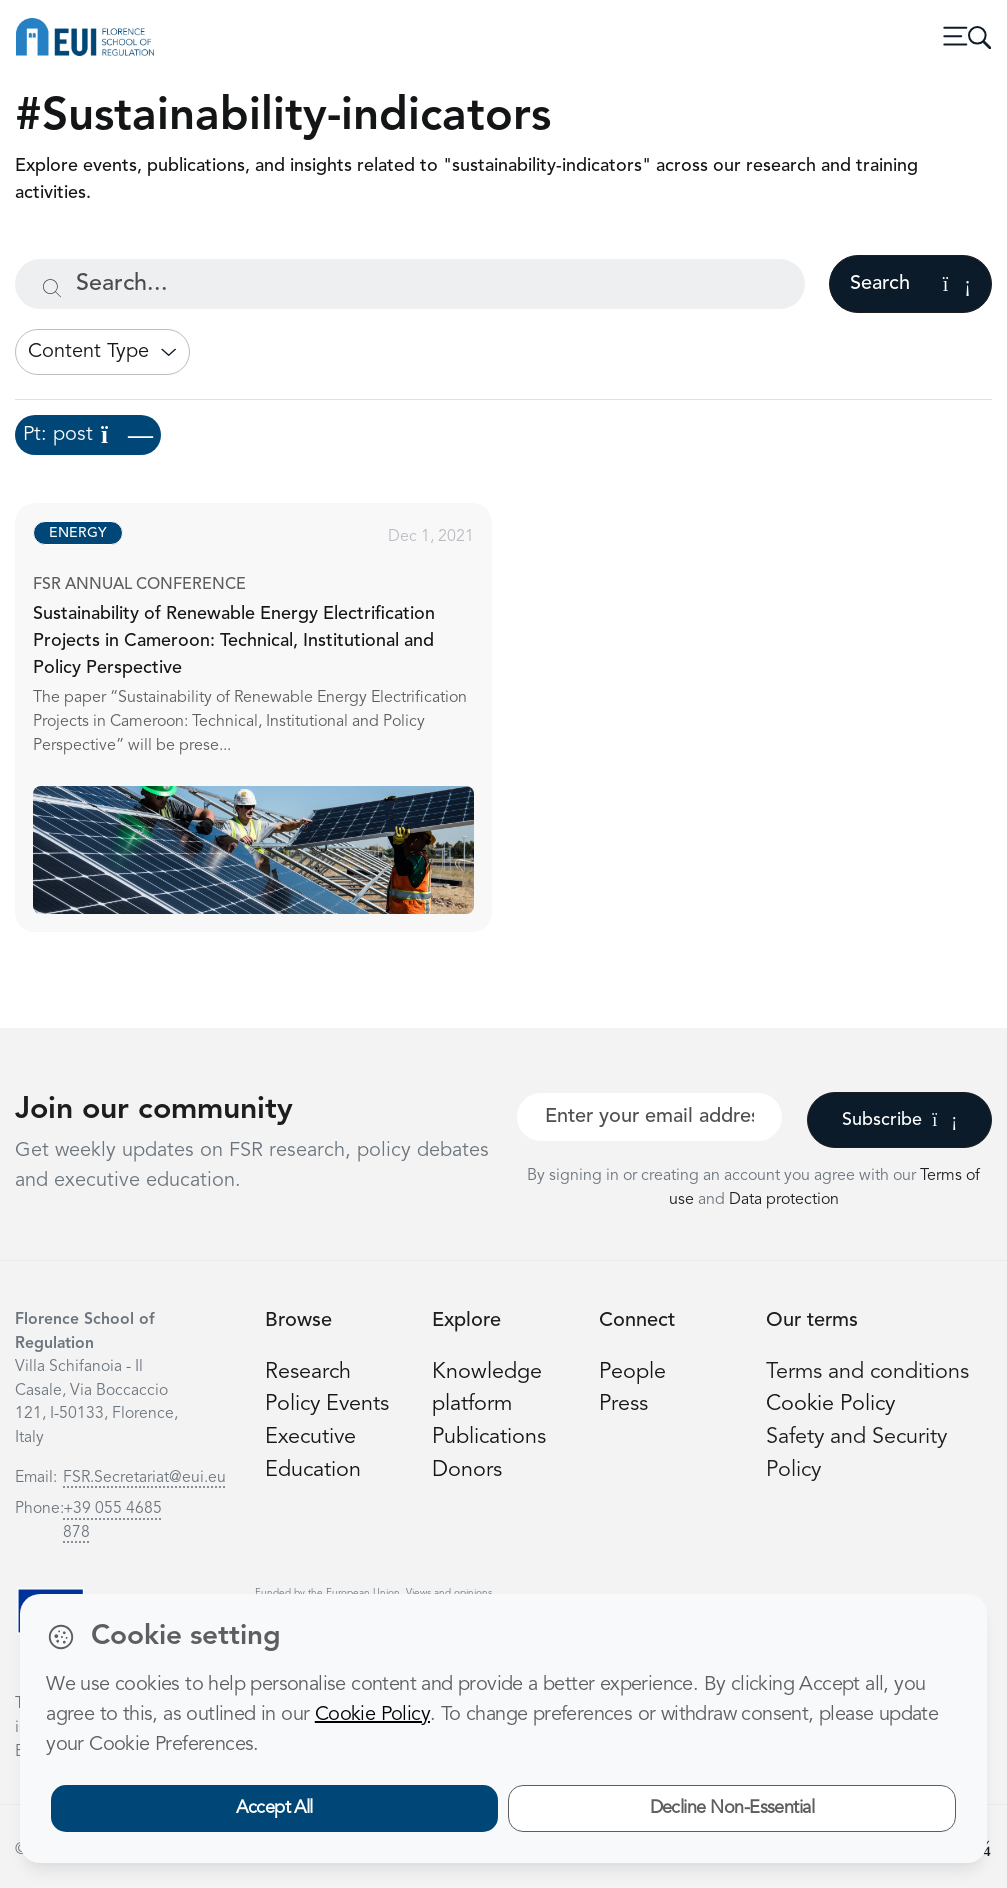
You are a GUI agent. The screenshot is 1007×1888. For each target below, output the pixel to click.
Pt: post (88, 435)
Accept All (274, 1808)
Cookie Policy (830, 1404)
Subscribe (899, 1120)
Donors (467, 1470)
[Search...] (410, 284)
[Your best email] (650, 1117)
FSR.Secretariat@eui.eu (144, 1478)
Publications (489, 1437)
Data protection (784, 1200)
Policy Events (327, 1404)
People (632, 1372)
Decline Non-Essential (732, 1808)
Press (623, 1404)
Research (308, 1372)
